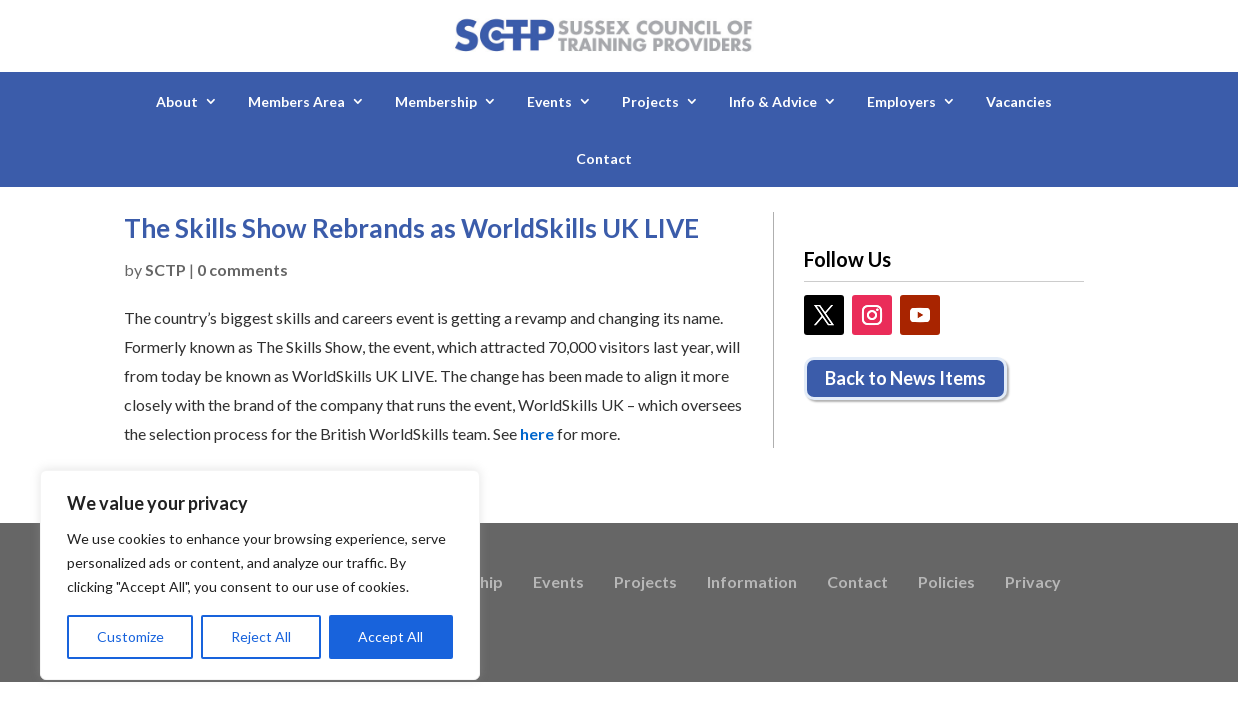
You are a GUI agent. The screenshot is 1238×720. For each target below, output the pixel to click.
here (537, 433)
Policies (946, 583)
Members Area (296, 101)
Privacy (1033, 583)
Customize (130, 636)
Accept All (390, 636)
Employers (901, 101)
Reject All (261, 636)
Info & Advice (773, 101)
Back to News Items (905, 378)
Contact (604, 158)
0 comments (242, 269)
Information (752, 583)
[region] (260, 575)
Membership (436, 101)
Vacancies (1019, 101)
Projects (650, 101)
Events (549, 101)
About (177, 101)
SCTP (165, 269)
